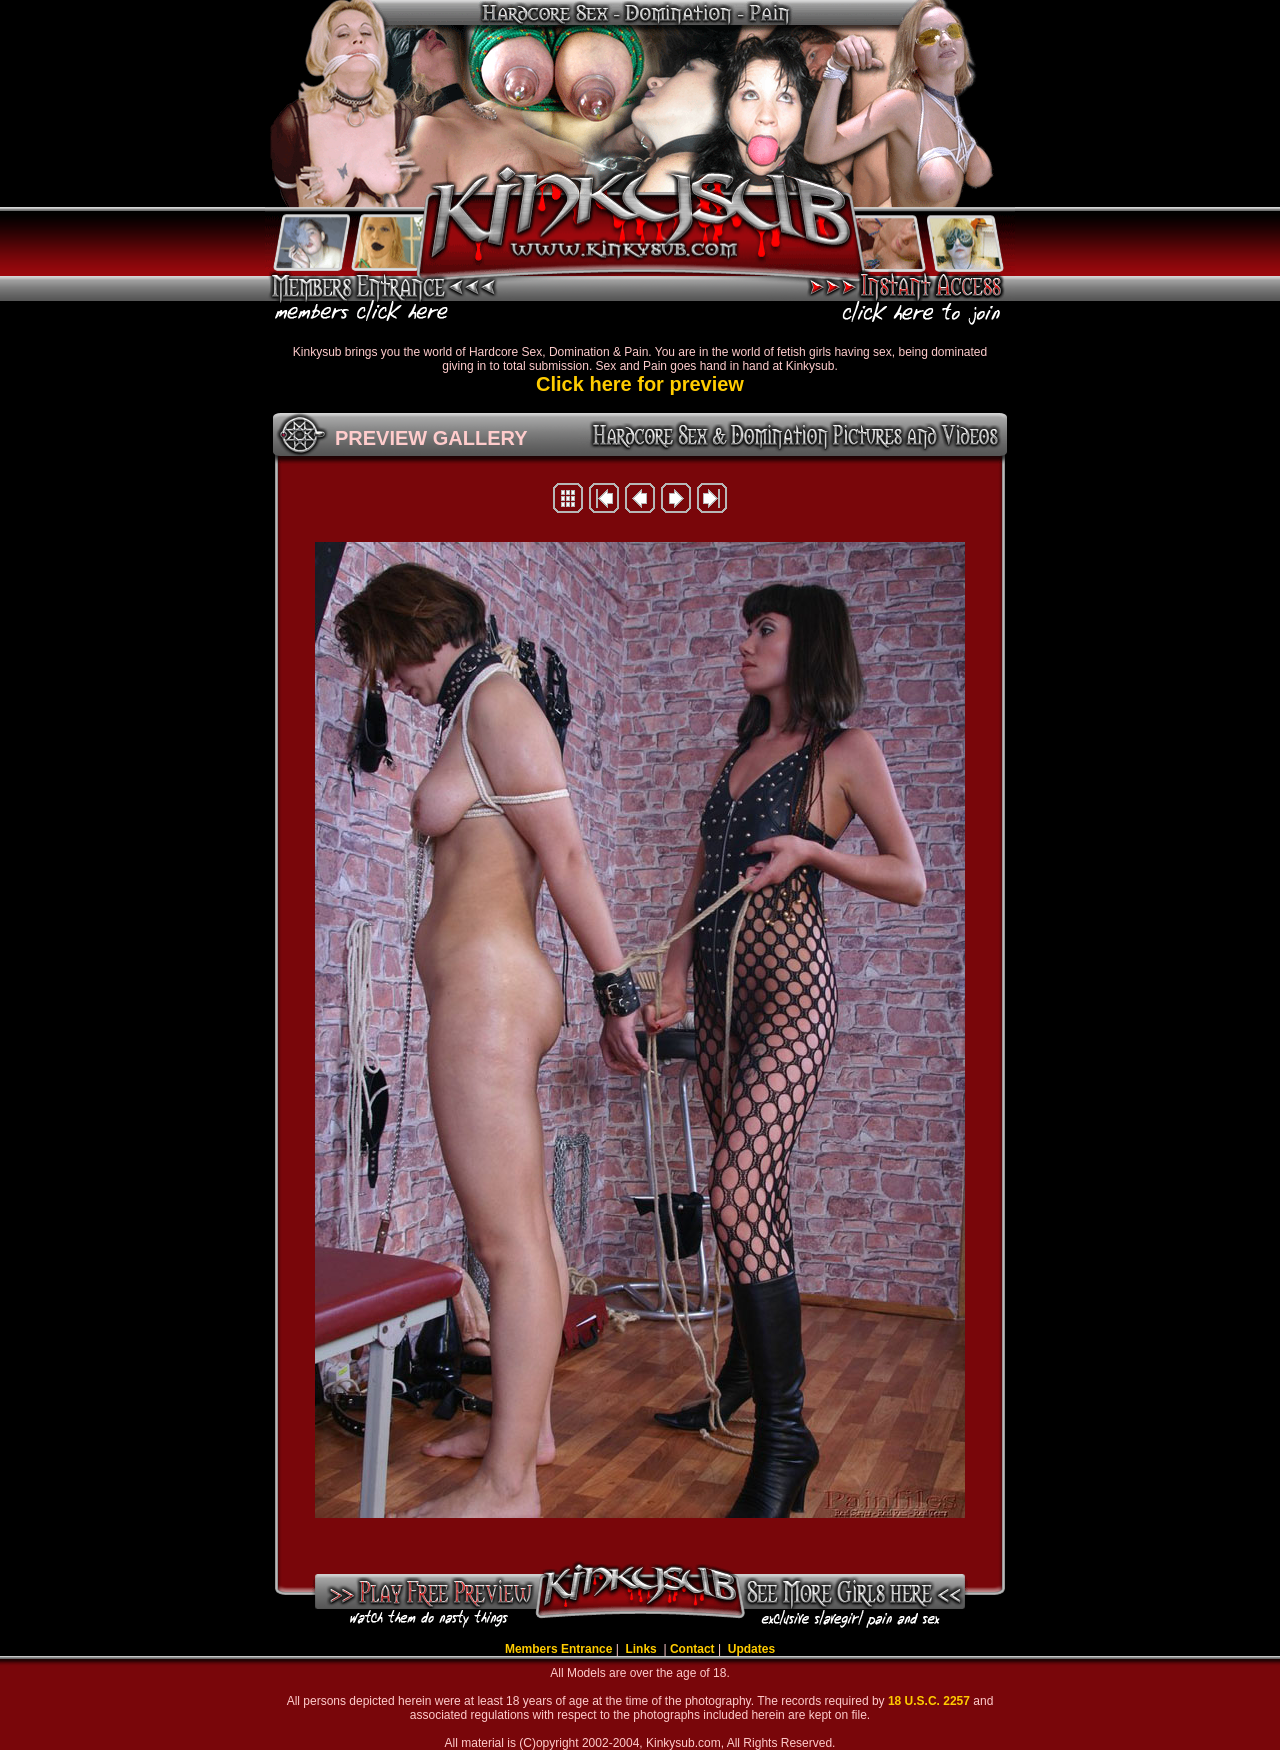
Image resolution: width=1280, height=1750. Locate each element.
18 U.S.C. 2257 (930, 1701)
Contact (692, 1649)
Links (642, 1649)
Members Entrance (558, 1649)
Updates (751, 1649)
